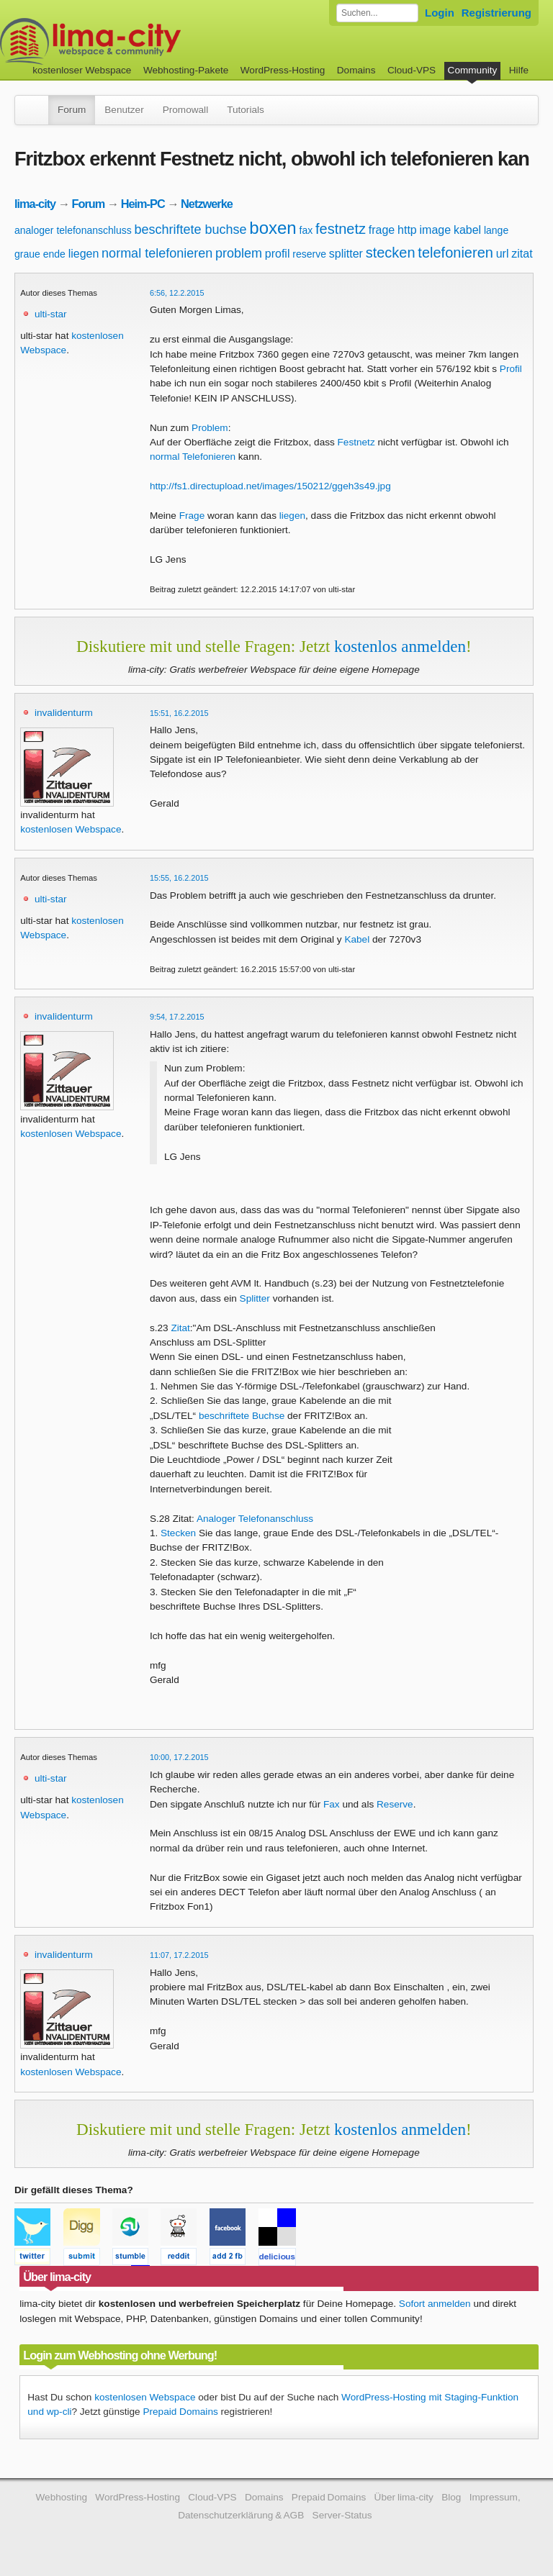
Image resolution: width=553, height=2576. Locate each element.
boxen (272, 227)
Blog (451, 2497)
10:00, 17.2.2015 (179, 1757)
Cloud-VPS (411, 70)
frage (382, 230)
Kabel (356, 939)
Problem (210, 427)
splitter (346, 254)
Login (439, 12)
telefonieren (455, 252)
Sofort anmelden (435, 2303)
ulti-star (51, 314)
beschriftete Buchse (241, 1415)
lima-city (34, 203)
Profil (511, 368)
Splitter (255, 1298)
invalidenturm (64, 712)
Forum (72, 109)
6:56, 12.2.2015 (177, 293)
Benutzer (123, 109)
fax (306, 230)
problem (238, 253)
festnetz (340, 229)
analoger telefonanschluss (73, 230)
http (407, 230)
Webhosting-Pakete (185, 70)
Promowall (185, 109)
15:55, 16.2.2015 (179, 878)
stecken (390, 252)
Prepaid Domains (180, 2411)
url (502, 254)
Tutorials (245, 109)
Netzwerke (207, 203)
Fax (331, 1804)
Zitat (180, 1328)
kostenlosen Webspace (70, 829)
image (435, 230)
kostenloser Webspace (81, 70)
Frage (192, 515)
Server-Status (342, 2515)
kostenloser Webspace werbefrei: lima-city (144, 41)
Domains (356, 70)
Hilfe (519, 70)
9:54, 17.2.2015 (177, 1016)
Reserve (395, 1804)
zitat (521, 254)
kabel (467, 230)
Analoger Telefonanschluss (255, 1518)
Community (473, 70)
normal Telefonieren (192, 456)
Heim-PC (143, 203)
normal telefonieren (157, 253)
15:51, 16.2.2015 (179, 713)
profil (277, 254)
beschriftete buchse (190, 229)
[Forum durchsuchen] (377, 13)
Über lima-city (403, 2497)
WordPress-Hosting (282, 70)
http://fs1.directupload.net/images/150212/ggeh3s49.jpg (270, 486)
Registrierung (496, 12)
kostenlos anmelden (400, 646)
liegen (83, 254)
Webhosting (61, 2497)
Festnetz (356, 442)
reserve (309, 254)
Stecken (178, 1533)
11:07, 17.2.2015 (179, 1955)
